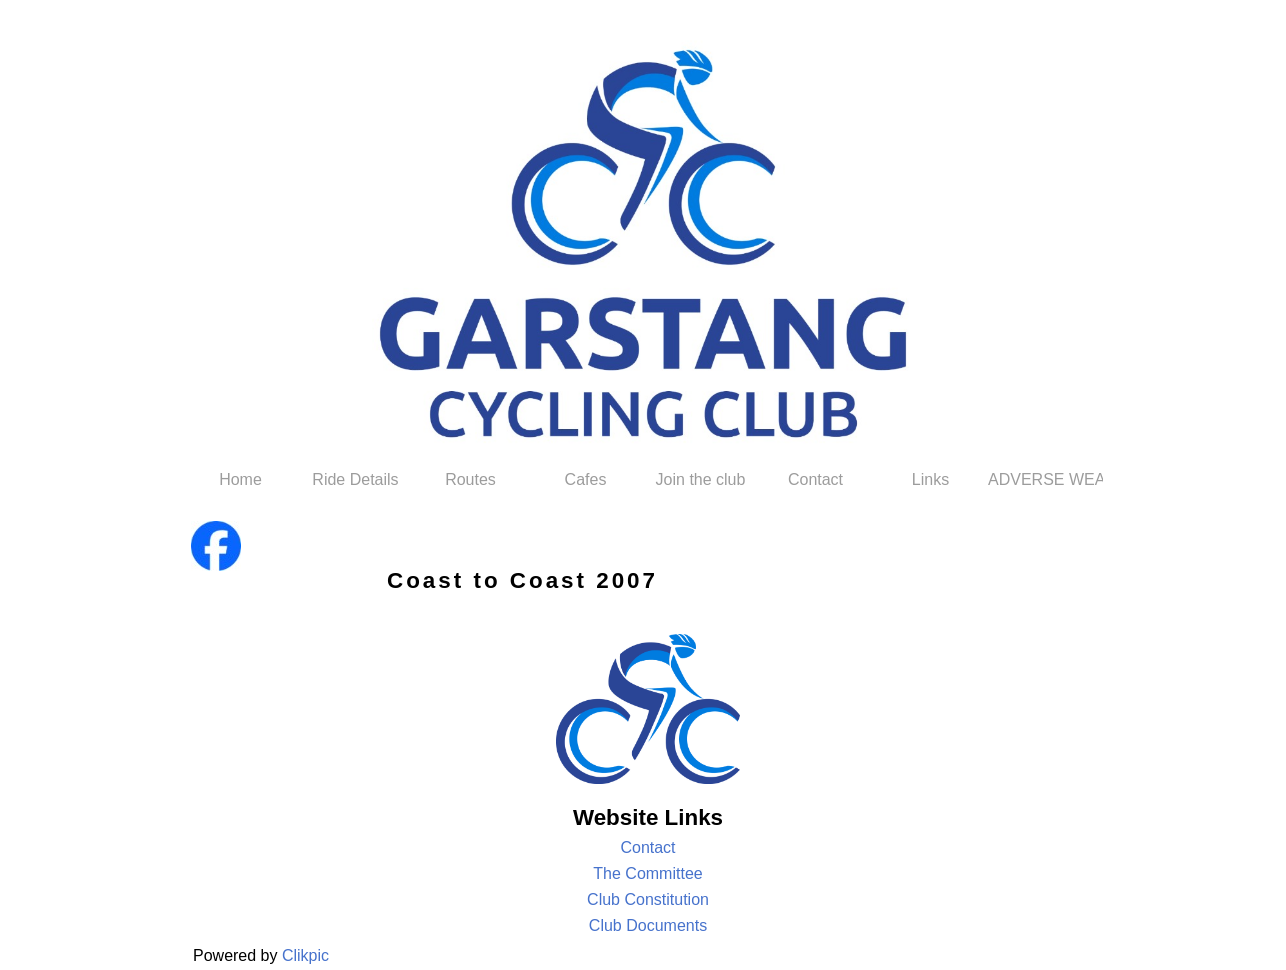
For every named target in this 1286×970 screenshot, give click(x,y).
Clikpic (305, 955)
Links (930, 479)
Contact (815, 479)
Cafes (586, 479)
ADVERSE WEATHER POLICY (1045, 479)
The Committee (647, 873)
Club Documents (648, 925)
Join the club (701, 479)
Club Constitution (648, 899)
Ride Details (355, 479)
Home (240, 479)
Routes (470, 479)
